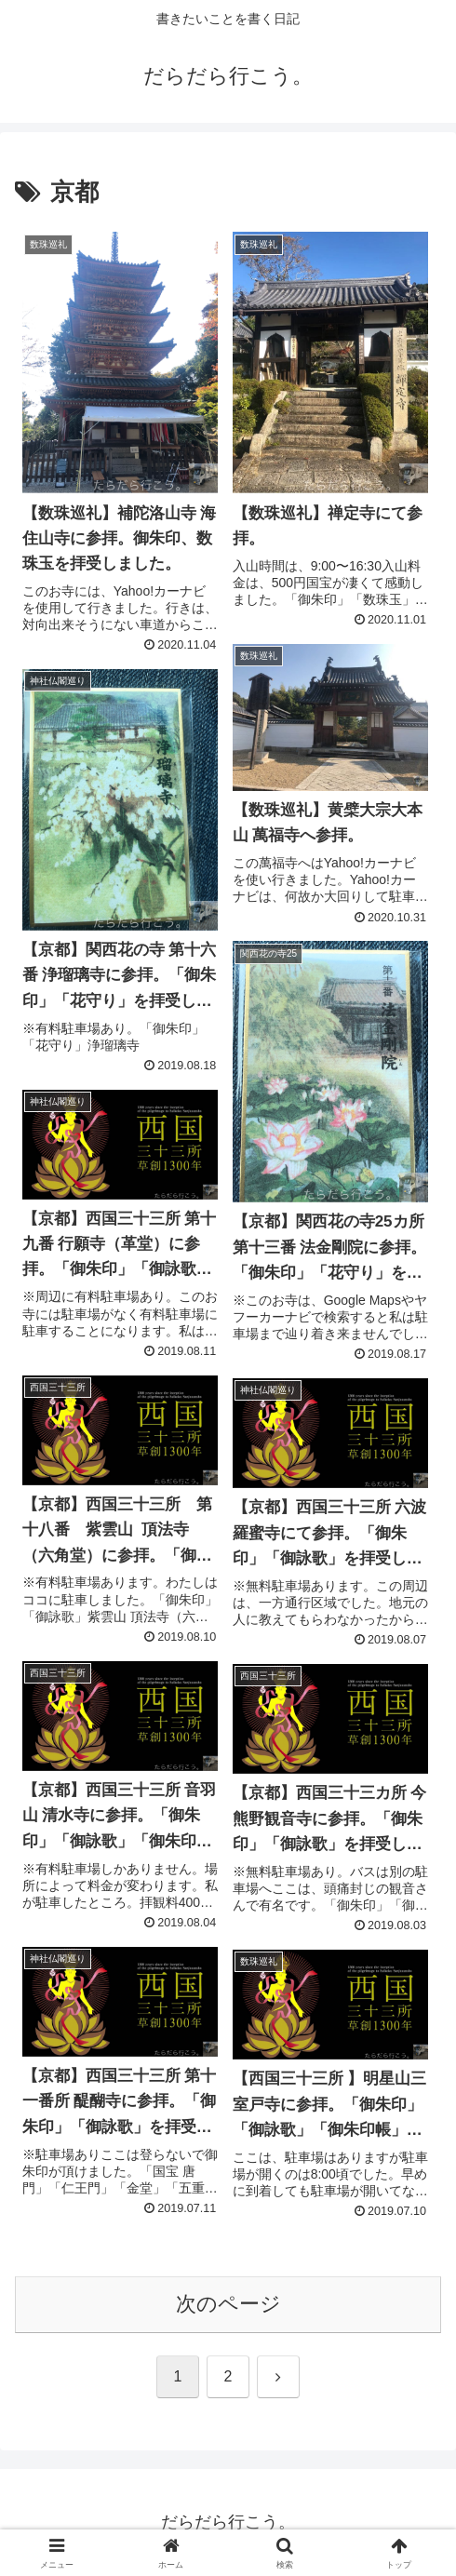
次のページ (228, 2303)
